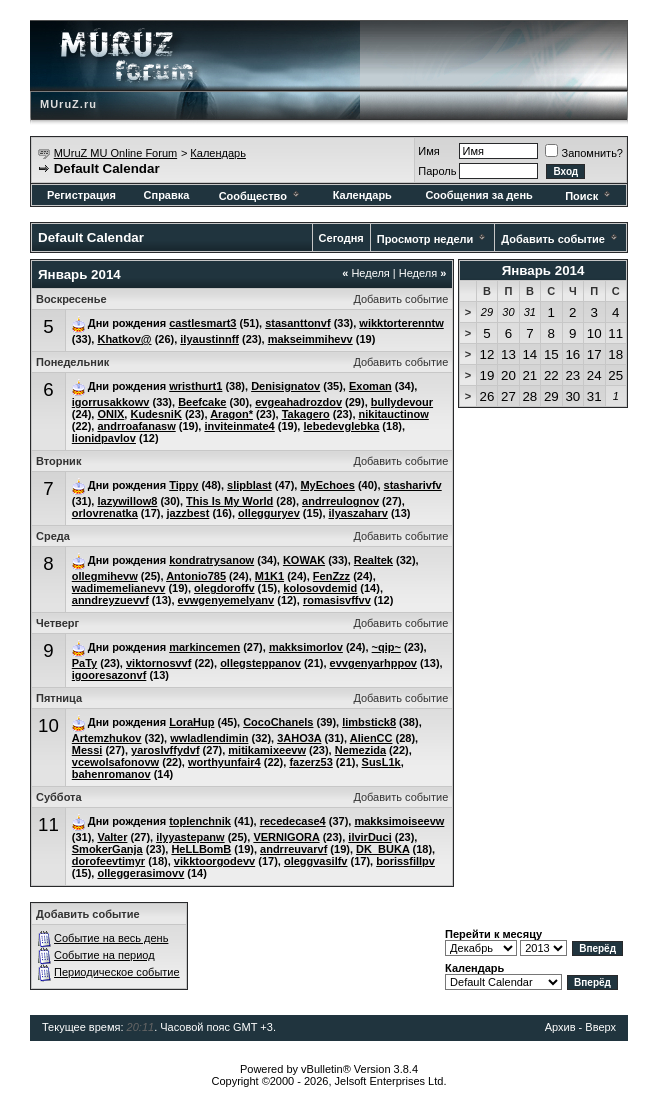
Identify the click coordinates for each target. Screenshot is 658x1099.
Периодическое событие (117, 972)
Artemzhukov (107, 738)
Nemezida (360, 750)
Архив (560, 1027)
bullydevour (402, 402)
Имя (428, 151)
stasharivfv (413, 485)
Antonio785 (196, 576)
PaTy (84, 663)
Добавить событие (553, 239)
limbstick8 (369, 722)
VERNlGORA (286, 837)
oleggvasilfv (316, 861)
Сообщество (260, 196)
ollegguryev (269, 513)
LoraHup (191, 722)
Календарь (218, 153)
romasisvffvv (337, 600)
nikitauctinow (394, 414)
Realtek (373, 560)
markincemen (204, 647)
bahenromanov (111, 774)
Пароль (437, 171)
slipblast (249, 485)
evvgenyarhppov (373, 663)
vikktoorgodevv (214, 861)
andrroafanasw (136, 426)
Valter (112, 837)
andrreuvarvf (293, 849)
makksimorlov (306, 647)
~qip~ (386, 647)
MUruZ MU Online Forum (115, 153)
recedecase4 (293, 821)
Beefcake (202, 402)
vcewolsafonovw (115, 762)
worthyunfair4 (224, 762)
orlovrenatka (105, 513)
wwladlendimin (209, 738)
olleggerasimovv (140, 873)
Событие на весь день (111, 938)
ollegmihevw (105, 576)
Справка (167, 195)
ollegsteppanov (260, 663)
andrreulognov (340, 501)
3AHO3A (299, 738)
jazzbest (188, 513)
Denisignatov (285, 386)
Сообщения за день (478, 195)
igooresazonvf (109, 675)
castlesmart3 (202, 323)
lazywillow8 (127, 501)
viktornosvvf (158, 663)
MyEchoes (327, 485)
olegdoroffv (224, 588)
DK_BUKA (382, 849)
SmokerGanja (107, 849)
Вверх (600, 1027)
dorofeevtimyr (108, 861)
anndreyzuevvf (110, 600)
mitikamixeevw (267, 750)
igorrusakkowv (111, 402)
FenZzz (331, 576)
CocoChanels (278, 722)
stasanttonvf (297, 323)
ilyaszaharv (358, 513)
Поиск (589, 196)
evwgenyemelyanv (226, 600)
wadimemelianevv (119, 588)
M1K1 (269, 576)
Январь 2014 (543, 270)
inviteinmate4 (239, 426)
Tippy (183, 485)
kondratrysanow (211, 560)
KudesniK (155, 414)
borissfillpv (405, 861)
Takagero (306, 414)
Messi (87, 750)
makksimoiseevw (399, 821)
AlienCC (371, 738)
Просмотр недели (425, 239)
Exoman (370, 386)
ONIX (110, 414)
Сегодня (341, 238)
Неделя (366, 273)
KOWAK (304, 560)
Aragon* (231, 414)
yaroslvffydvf (165, 750)
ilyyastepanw (190, 837)
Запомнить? (584, 153)
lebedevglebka (341, 426)
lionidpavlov (104, 438)
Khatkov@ (124, 339)
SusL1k (381, 762)
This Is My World (229, 501)
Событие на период (104, 955)
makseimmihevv (310, 339)
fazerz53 (310, 762)
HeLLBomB (201, 849)
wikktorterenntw (401, 323)
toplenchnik (200, 821)
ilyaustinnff (209, 339)
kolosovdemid (320, 588)
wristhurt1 (195, 386)
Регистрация (81, 195)
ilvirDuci (369, 837)
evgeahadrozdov (298, 402)
